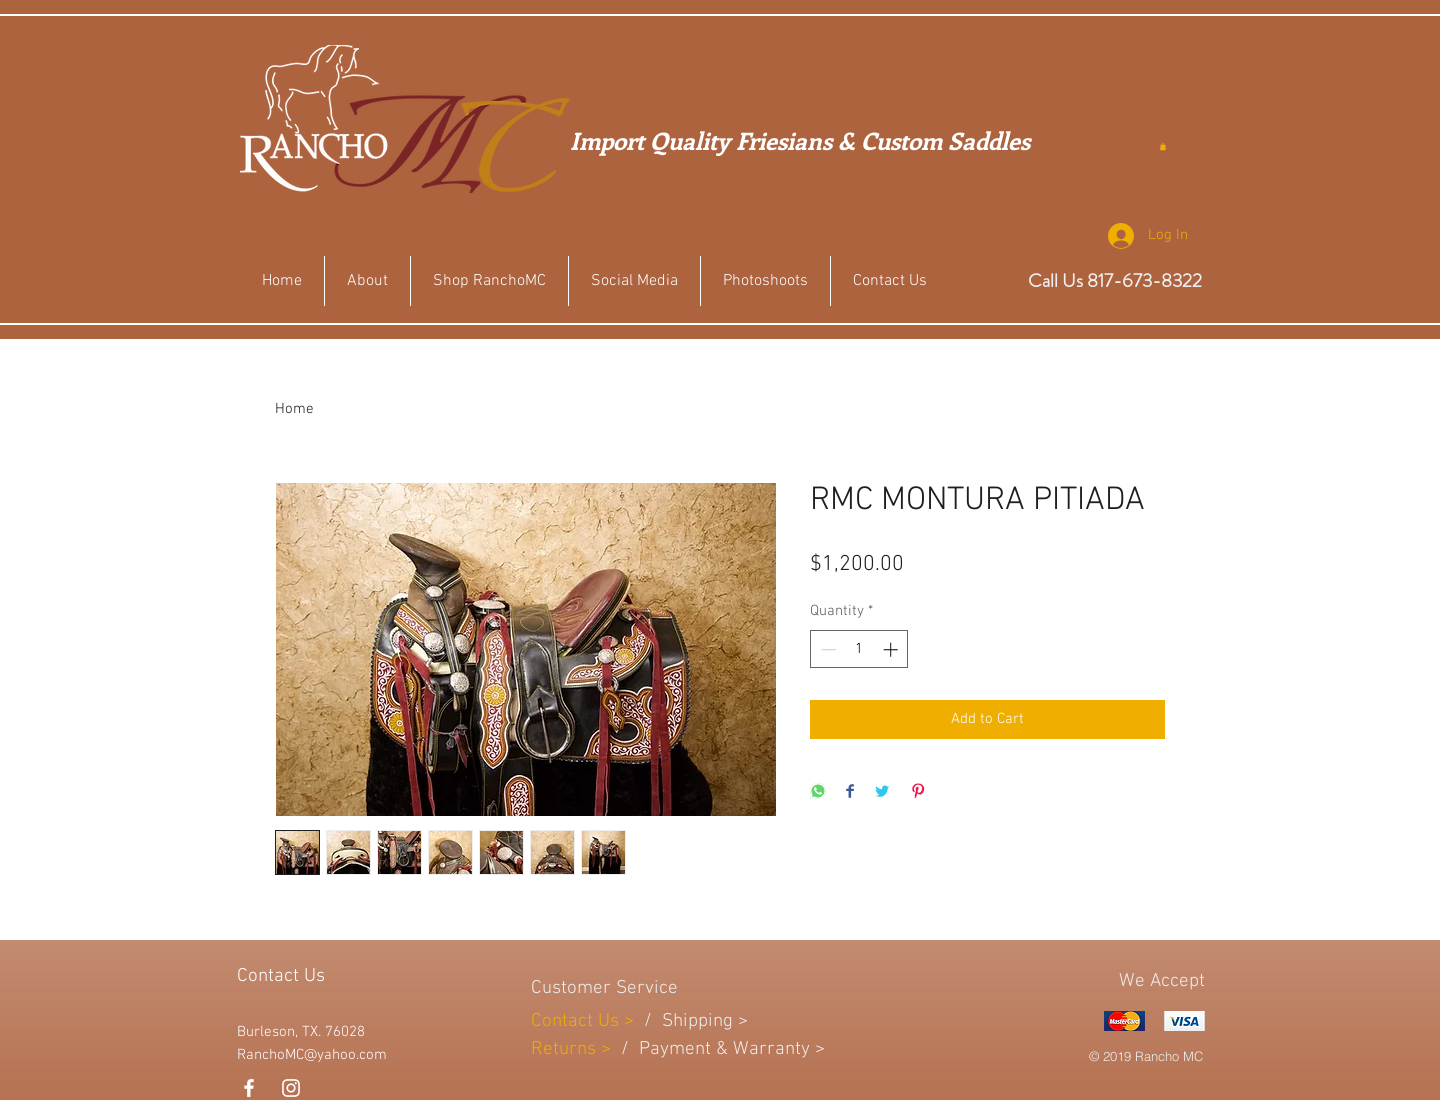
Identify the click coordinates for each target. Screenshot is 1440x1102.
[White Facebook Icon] (249, 1088)
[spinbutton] (859, 649)
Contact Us (577, 1021)
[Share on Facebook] (850, 792)
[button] (1163, 146)
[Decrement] (826, 649)
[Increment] (892, 649)
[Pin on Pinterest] (918, 792)
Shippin (692, 1021)
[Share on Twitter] (882, 792)
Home (294, 409)
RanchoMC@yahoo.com (312, 1055)
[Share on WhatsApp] (818, 792)
